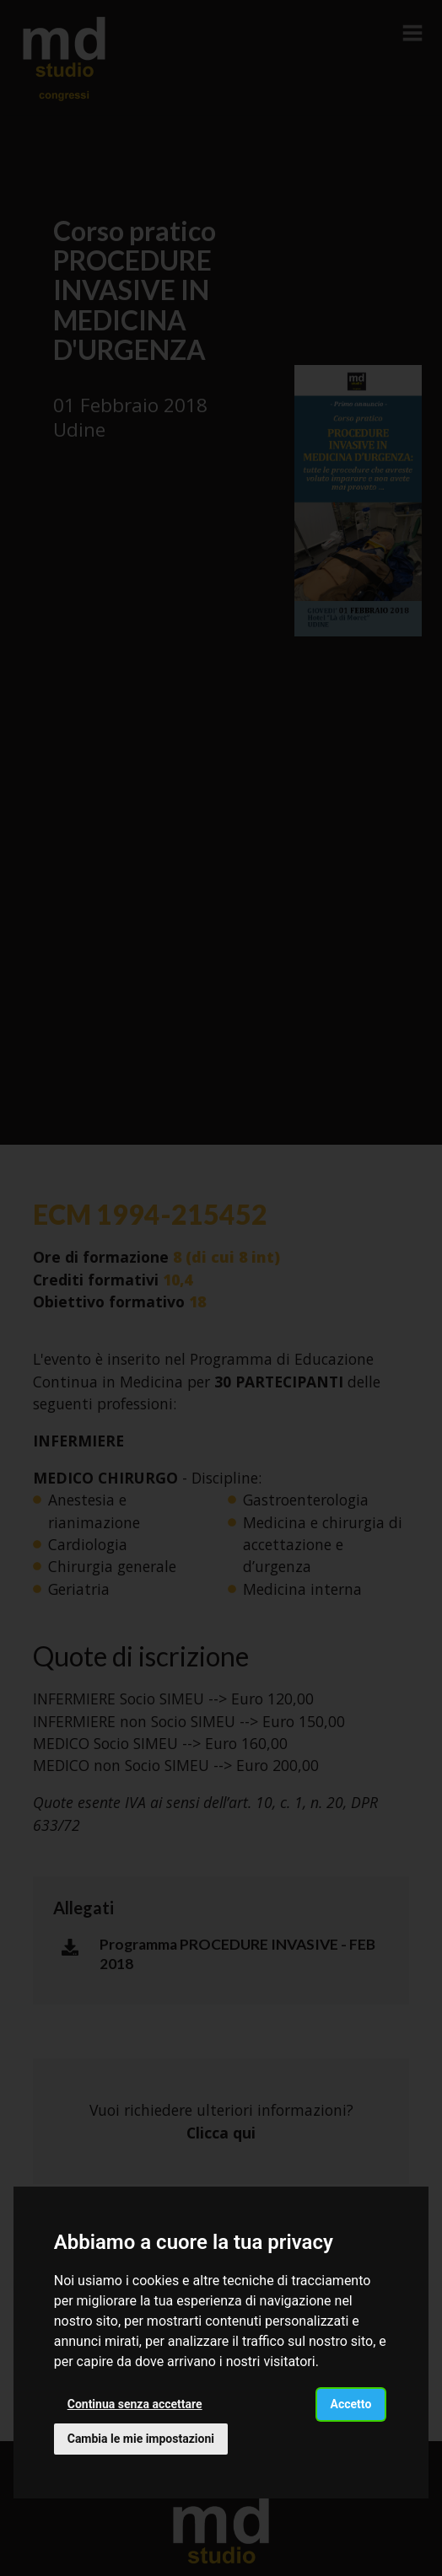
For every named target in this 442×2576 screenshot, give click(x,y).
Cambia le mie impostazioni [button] (140, 2438)
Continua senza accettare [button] (134, 2404)
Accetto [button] (351, 2404)
